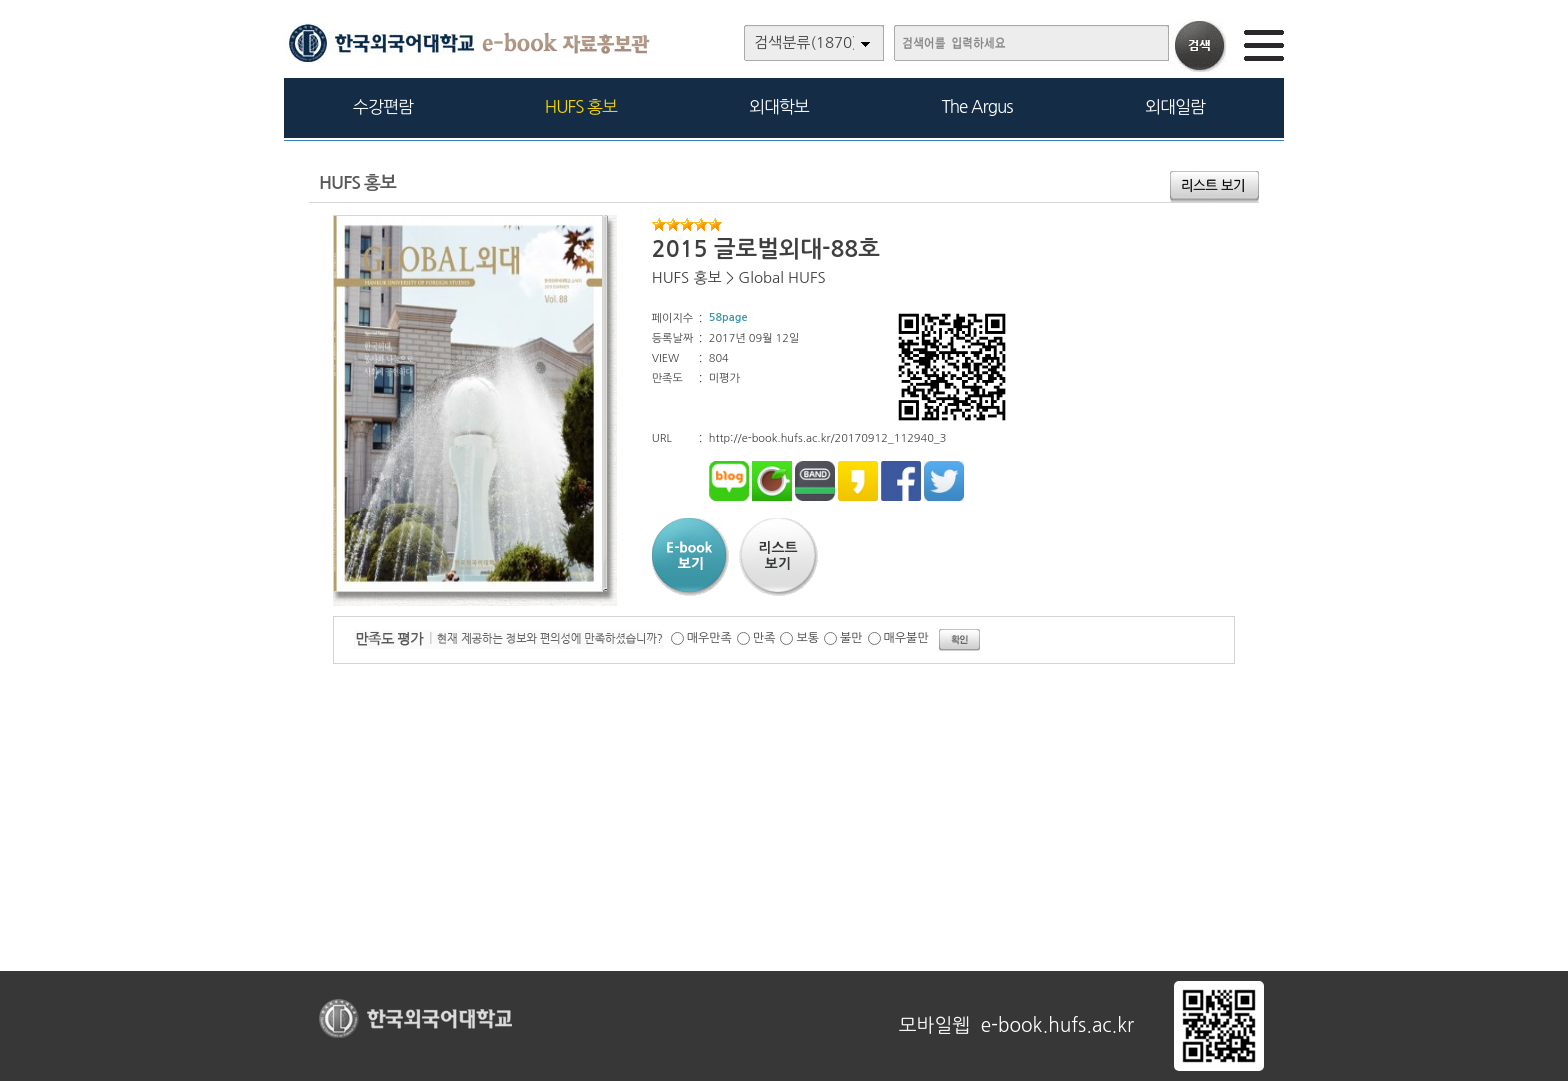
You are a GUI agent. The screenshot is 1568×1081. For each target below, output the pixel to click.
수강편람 (383, 106)
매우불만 (906, 638)
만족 (764, 638)
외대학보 (779, 106)
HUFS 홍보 (581, 106)
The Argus (977, 106)
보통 (807, 638)
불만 (851, 638)
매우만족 (709, 638)
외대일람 (1175, 106)
